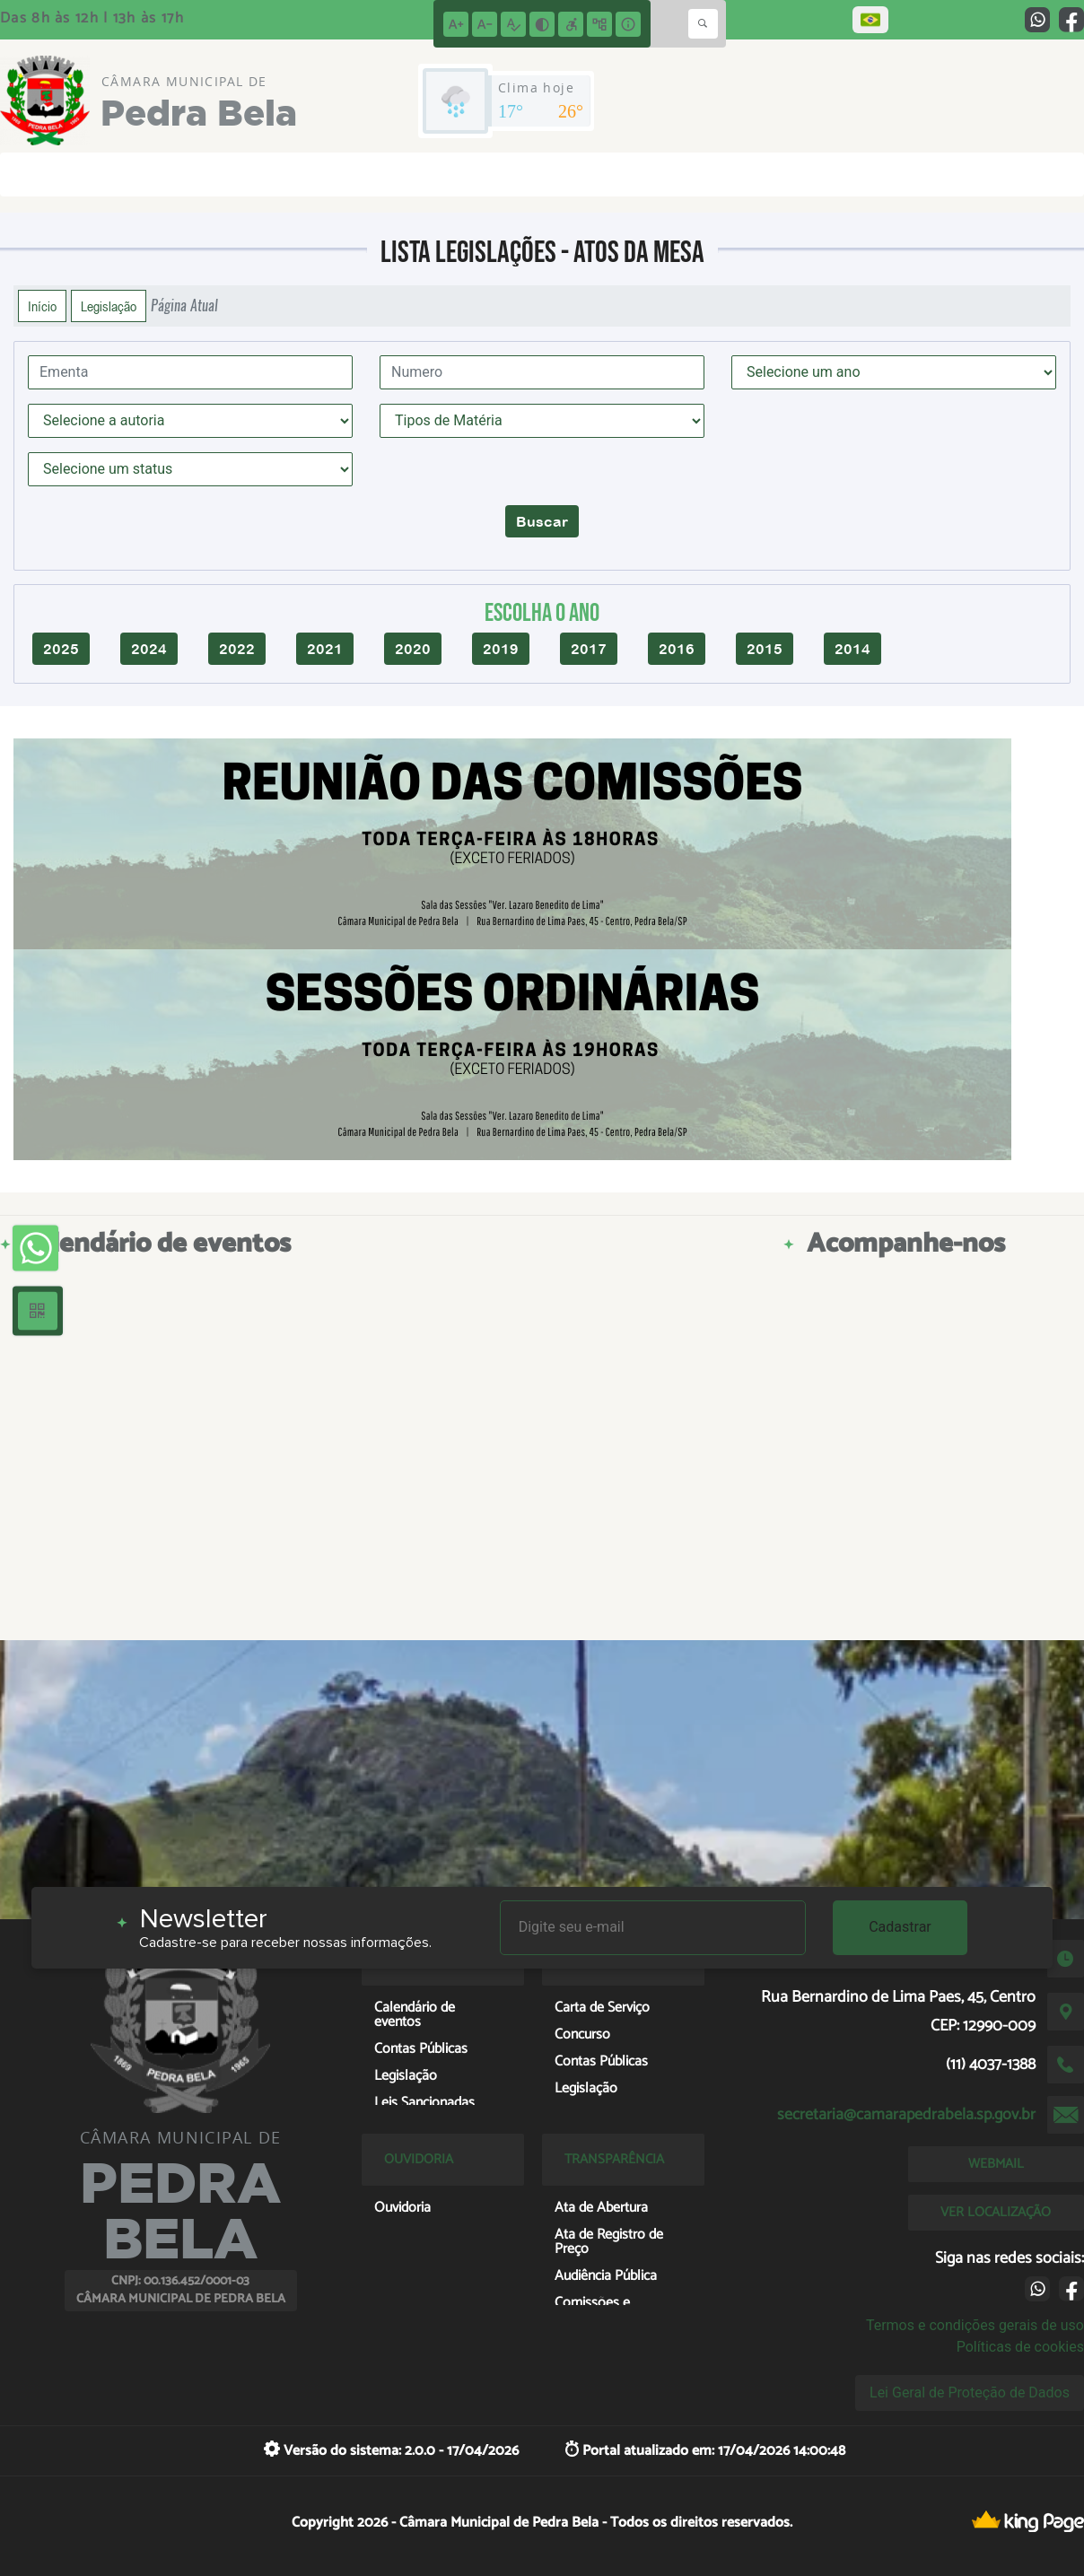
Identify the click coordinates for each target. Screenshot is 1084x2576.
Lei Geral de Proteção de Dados (970, 2392)
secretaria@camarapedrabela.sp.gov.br (906, 2114)
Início (42, 306)
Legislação (108, 306)
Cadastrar (900, 1926)
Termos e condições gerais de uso (975, 2325)
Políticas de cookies (1020, 2346)
